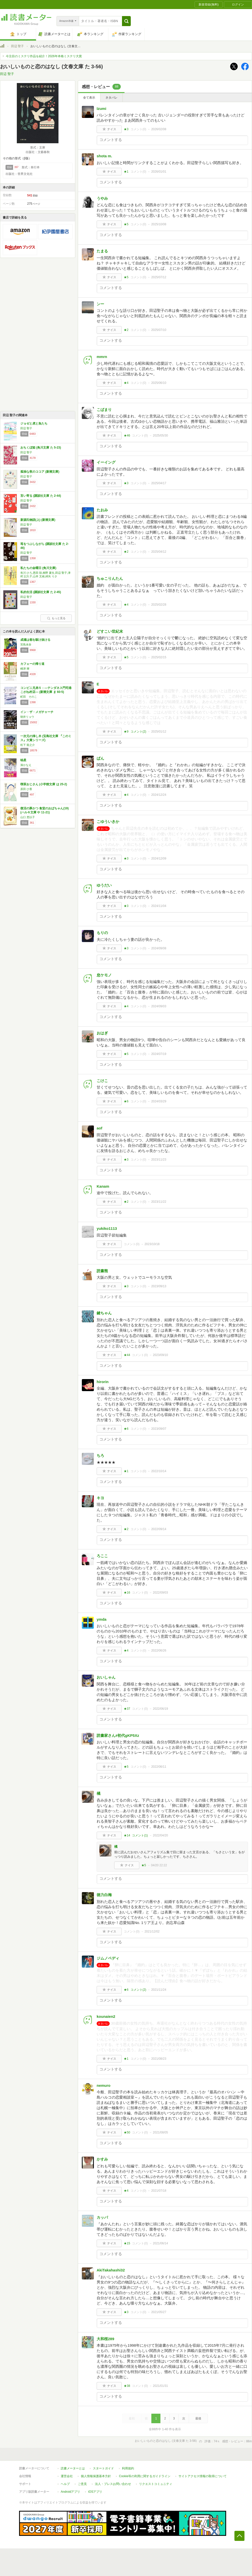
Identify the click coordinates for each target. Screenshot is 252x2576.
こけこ (102, 1081)
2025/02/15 (158, 657)
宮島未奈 (25, 644)
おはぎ (102, 1033)
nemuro (103, 2085)
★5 (126, 224)
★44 (127, 1355)
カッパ (102, 2217)
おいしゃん (106, 1677)
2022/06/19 (160, 1708)
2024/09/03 (158, 1006)
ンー (100, 304)
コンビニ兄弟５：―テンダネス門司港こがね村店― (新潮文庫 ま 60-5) (46, 690)
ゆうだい (104, 885)
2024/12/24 (158, 794)
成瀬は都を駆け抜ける (35, 639)
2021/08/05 (160, 2132)
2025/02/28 (158, 604)
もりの (102, 933)
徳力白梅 (104, 1895)
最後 (198, 2418)
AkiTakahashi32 (111, 2270)
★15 (127, 2243)
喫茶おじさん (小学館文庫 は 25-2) (43, 784)
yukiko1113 (107, 1228)
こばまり (104, 409)
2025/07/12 (158, 277)
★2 (126, 330)
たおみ (102, 510)
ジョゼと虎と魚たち (33, 423)
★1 (126, 171)
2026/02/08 (158, 129)
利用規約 (128, 2468)
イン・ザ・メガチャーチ (36, 712)
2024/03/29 (158, 1101)
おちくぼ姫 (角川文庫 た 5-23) (40, 447)
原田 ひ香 (26, 789)
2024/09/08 (158, 948)
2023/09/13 (158, 1286)
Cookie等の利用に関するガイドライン (144, 2476)
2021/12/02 (152, 1931)
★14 (127, 1835)
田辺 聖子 (17, 46)
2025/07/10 (158, 329)
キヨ (100, 1498)
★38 (127, 2386)
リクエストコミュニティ (155, 2483)
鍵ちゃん (104, 1313)
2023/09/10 (160, 1354)
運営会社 (67, 2476)
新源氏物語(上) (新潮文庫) (37, 520)
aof (99, 1128)
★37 (127, 1708)
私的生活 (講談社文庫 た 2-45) (40, 592)
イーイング (106, 462)
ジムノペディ (108, 1958)
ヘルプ (65, 2483)
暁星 (23, 760)
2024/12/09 (158, 858)
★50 (127, 2132)
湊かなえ (25, 764)
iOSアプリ (95, 2491)
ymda (101, 1619)
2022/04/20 (160, 1835)
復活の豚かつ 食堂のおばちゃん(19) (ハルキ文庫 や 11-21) (44, 810)
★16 (127, 1592)
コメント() (138, 129)
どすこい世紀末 (110, 631)
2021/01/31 (160, 2385)
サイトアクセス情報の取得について (202, 2476)
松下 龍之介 (27, 744)
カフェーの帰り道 (32, 664)
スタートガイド (103, 2468)
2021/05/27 (158, 2312)
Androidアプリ (70, 2491)
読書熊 (102, 1271)
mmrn (102, 356)
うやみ (102, 198)
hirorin (103, 1382)
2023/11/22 (158, 1201)
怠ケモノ (104, 975)
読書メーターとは (73, 2468)
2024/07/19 (158, 1053)
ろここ (102, 1556)
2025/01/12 (158, 731)
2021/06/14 (160, 2243)
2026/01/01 (158, 171)
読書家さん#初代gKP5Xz (118, 1735)
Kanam (103, 1186)
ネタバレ (111, 97)
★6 (126, 1101)
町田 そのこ (28, 696)
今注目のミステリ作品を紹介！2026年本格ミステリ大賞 (44, 56)
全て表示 (89, 97)
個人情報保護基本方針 (96, 2476)
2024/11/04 (158, 905)
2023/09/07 (158, 1428)
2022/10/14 (158, 1471)
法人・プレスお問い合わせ (113, 2483)
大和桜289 (105, 2339)
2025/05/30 (160, 435)
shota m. (104, 156)
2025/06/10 (158, 382)
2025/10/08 (158, 224)
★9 (126, 731)
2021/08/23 (158, 2058)
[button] (126, 21)
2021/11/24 (158, 1989)
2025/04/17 (158, 483)
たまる (102, 251)
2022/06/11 (158, 1766)
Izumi (101, 108)
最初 (132, 2418)
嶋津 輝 (24, 668)
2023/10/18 (152, 1244)
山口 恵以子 (27, 817)
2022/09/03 (160, 1592)
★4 (126, 383)
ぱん (100, 758)
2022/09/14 (158, 1529)
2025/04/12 (158, 551)
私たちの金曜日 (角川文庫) (38, 568)
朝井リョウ (27, 716)
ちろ (100, 1455)
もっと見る (56, 618)
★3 (126, 129)
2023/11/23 (158, 1159)
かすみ (102, 2159)
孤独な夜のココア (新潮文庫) (39, 471)
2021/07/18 (158, 2190)
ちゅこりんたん (110, 578)
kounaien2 (106, 2016)
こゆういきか (108, 821)
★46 (127, 435)
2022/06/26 (158, 1650)
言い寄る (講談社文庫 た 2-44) (40, 495)
